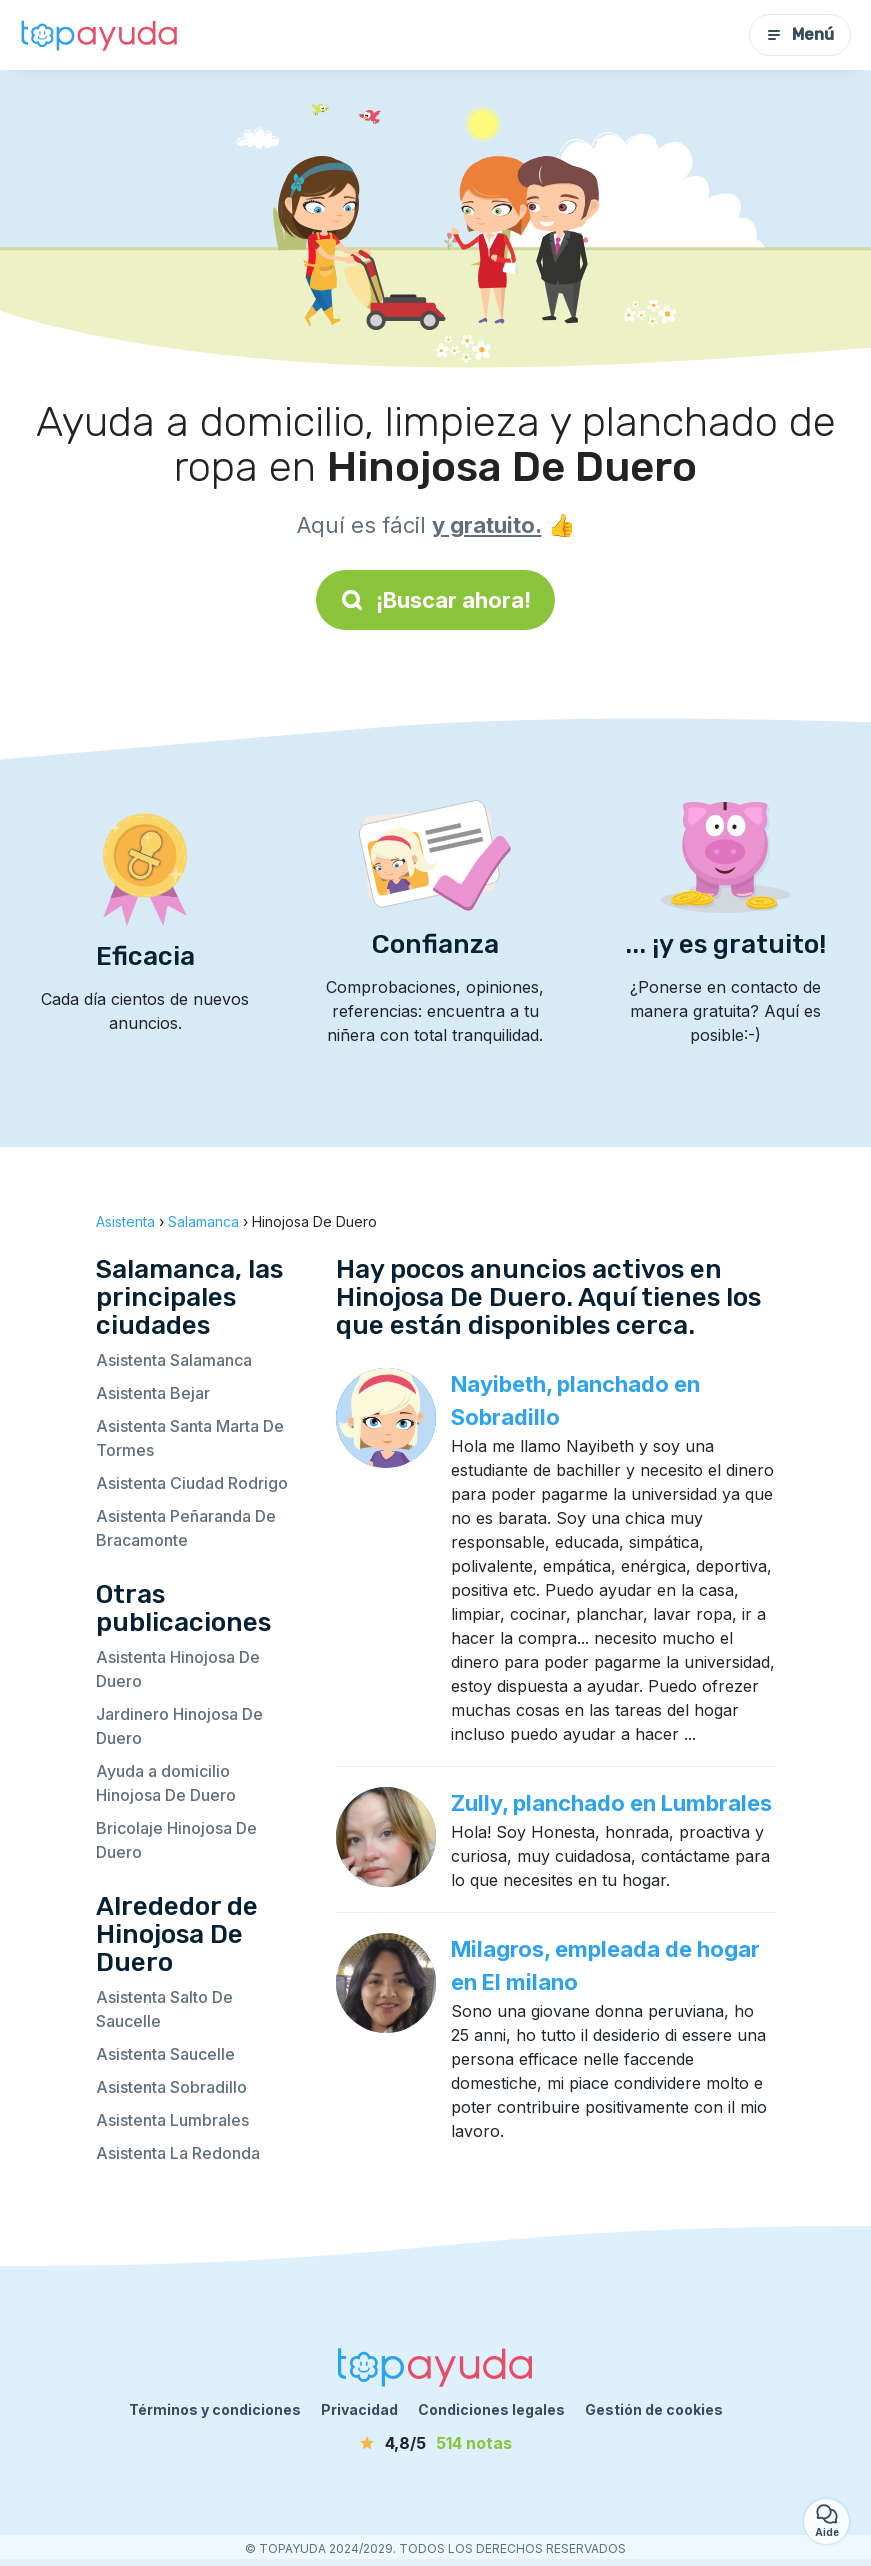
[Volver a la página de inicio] (100, 35)
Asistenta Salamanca (174, 1360)
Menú (800, 34)
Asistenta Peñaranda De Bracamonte (186, 1528)
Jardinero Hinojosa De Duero (179, 1726)
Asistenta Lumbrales (172, 2120)
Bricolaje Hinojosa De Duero (176, 1840)
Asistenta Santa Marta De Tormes (190, 1438)
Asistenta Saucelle (165, 2054)
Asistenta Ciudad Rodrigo (192, 1483)
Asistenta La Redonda (178, 2153)
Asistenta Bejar (153, 1393)
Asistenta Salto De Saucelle (164, 2009)
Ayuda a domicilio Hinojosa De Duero (166, 1783)
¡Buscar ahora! (435, 600)
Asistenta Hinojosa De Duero (178, 1669)
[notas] (436, 2443)
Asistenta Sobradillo (171, 2087)
